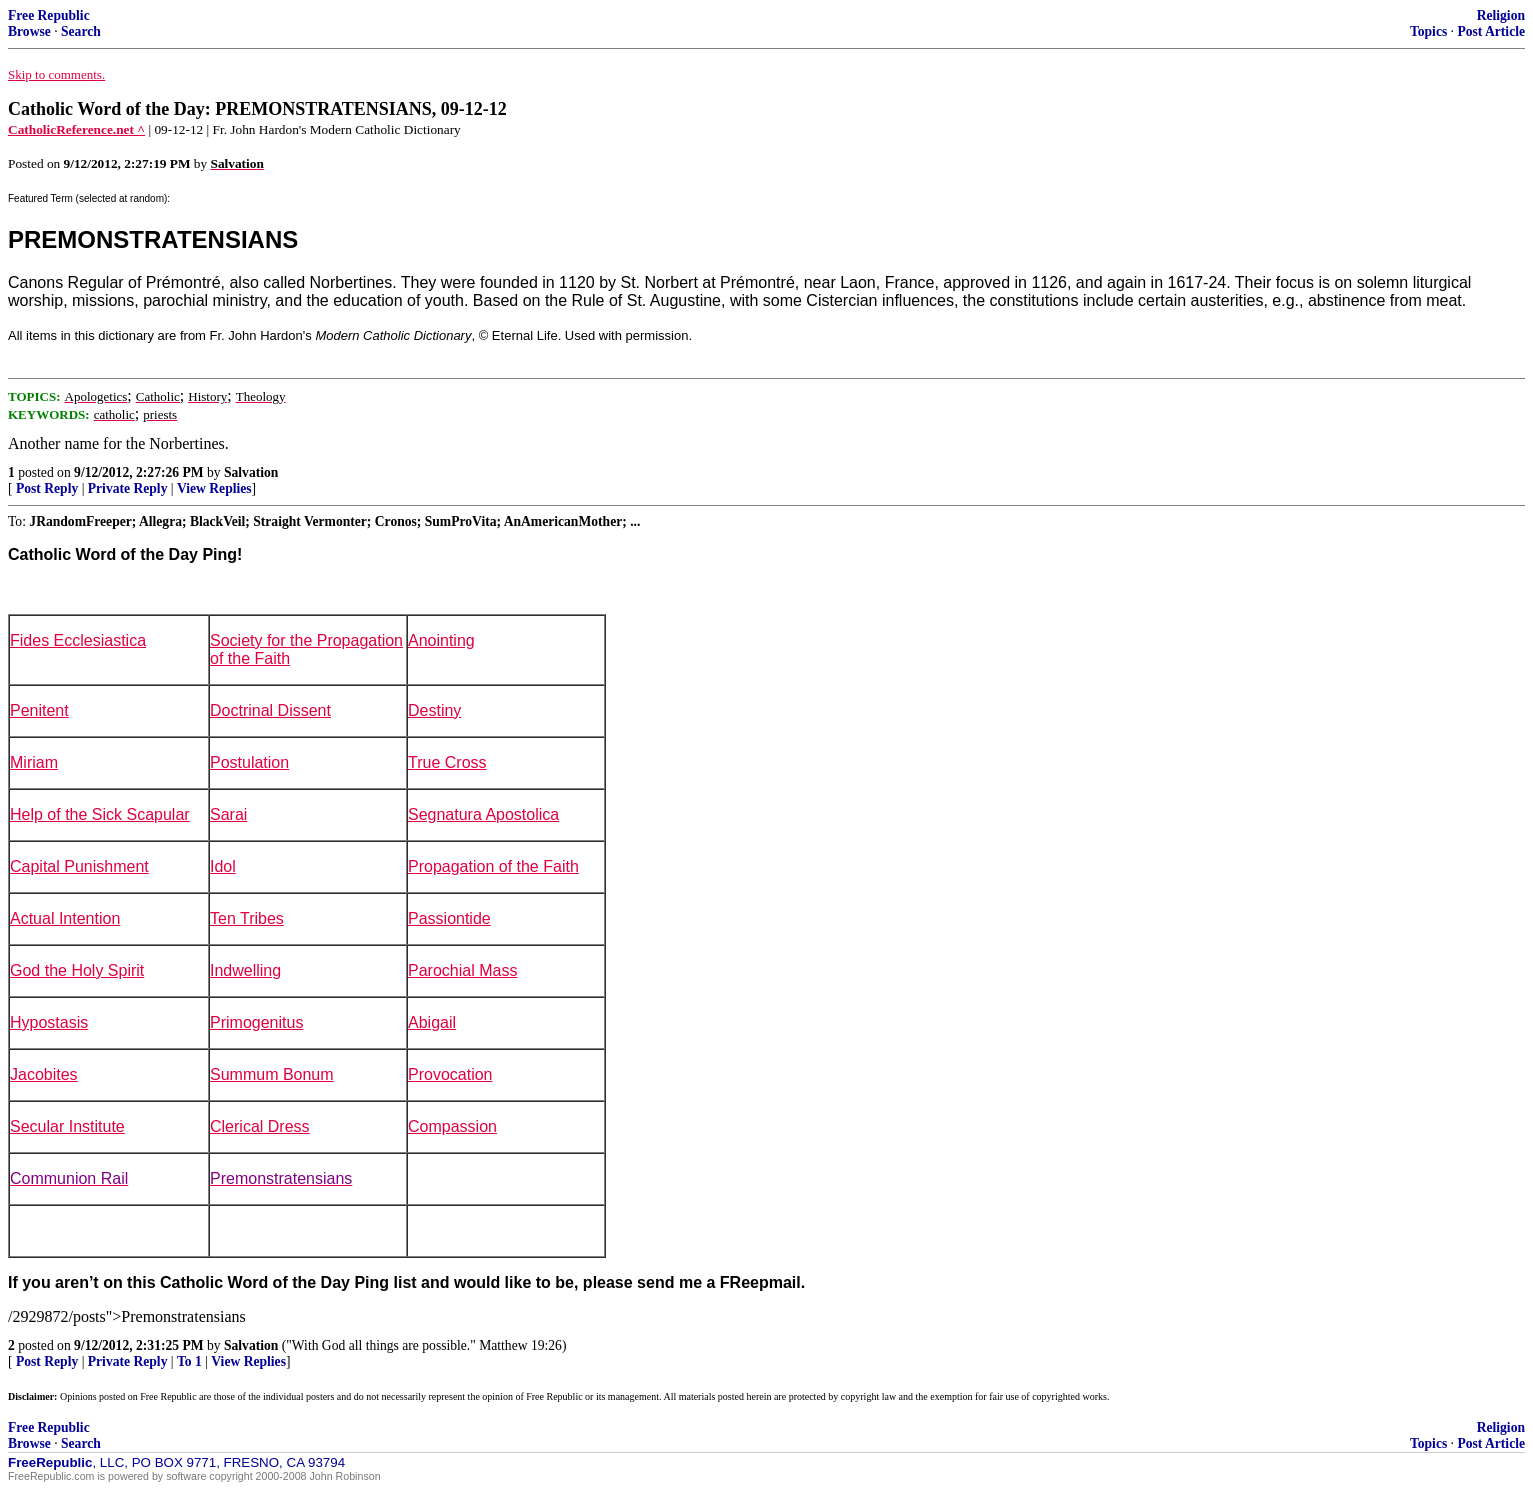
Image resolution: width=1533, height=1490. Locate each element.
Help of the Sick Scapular (100, 814)
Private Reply (128, 488)
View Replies (214, 488)
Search (81, 31)
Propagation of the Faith (493, 866)
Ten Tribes (247, 918)
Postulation (249, 762)
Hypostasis (49, 1022)
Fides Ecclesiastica (78, 640)
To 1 (189, 1361)
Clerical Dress (260, 1126)
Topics (1428, 31)
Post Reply (47, 488)
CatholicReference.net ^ (76, 129)
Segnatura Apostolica (483, 814)
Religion (1501, 15)
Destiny (434, 710)
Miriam (34, 762)
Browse (29, 31)
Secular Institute (67, 1126)
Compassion (452, 1126)
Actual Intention (65, 918)
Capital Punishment (79, 866)
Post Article (1491, 31)
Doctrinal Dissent (270, 710)
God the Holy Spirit (77, 970)
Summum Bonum (272, 1074)
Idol (223, 866)
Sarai (228, 814)
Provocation (450, 1074)
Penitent (39, 710)
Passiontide (449, 918)
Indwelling (245, 970)
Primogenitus (256, 1022)
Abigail (432, 1022)
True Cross (447, 762)
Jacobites (44, 1074)
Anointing (441, 640)
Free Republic (49, 15)
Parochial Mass (462, 970)
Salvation (251, 472)
